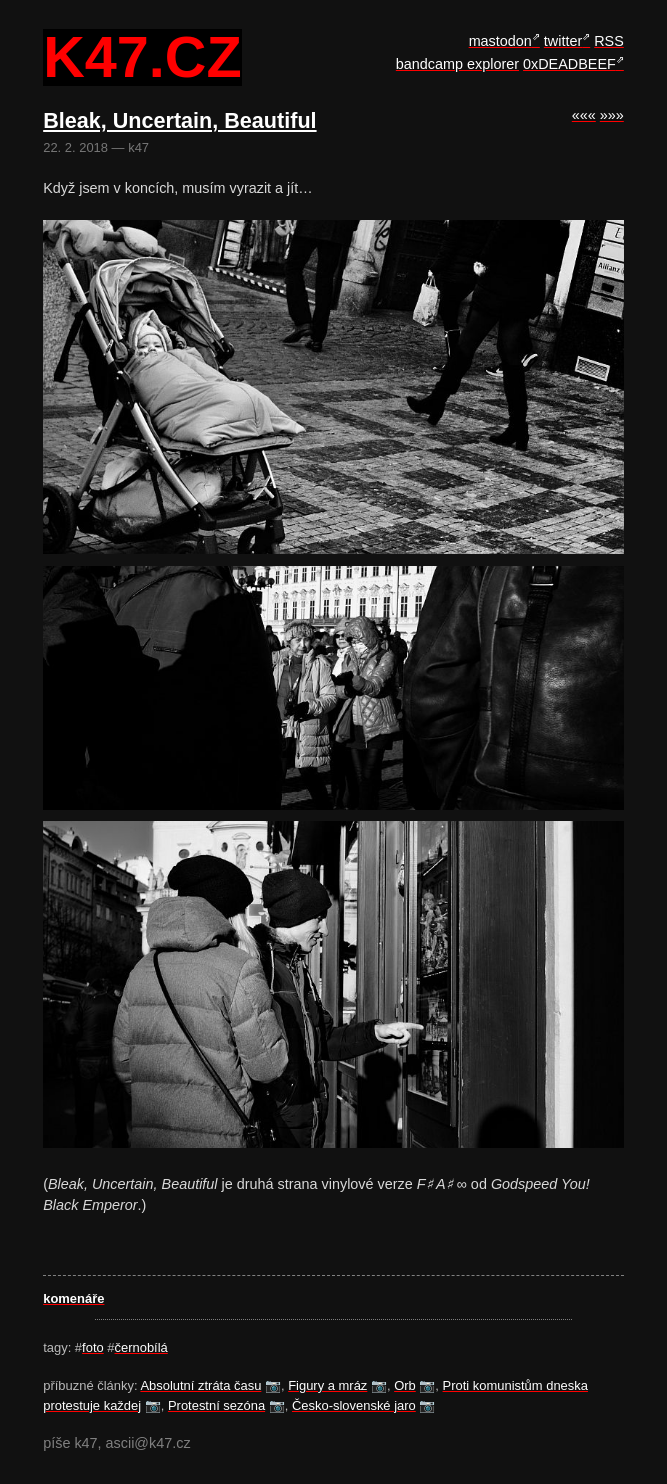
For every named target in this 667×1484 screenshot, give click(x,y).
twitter (563, 41)
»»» (612, 115)
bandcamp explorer (457, 64)
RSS (609, 41)
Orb (405, 1385)
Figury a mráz (327, 1385)
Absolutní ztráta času (200, 1385)
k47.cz (142, 58)
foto (93, 1347)
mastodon (500, 41)
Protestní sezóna (216, 1405)
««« (584, 115)
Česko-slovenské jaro (354, 1405)
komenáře (73, 1298)
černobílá (141, 1347)
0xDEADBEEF (569, 64)
